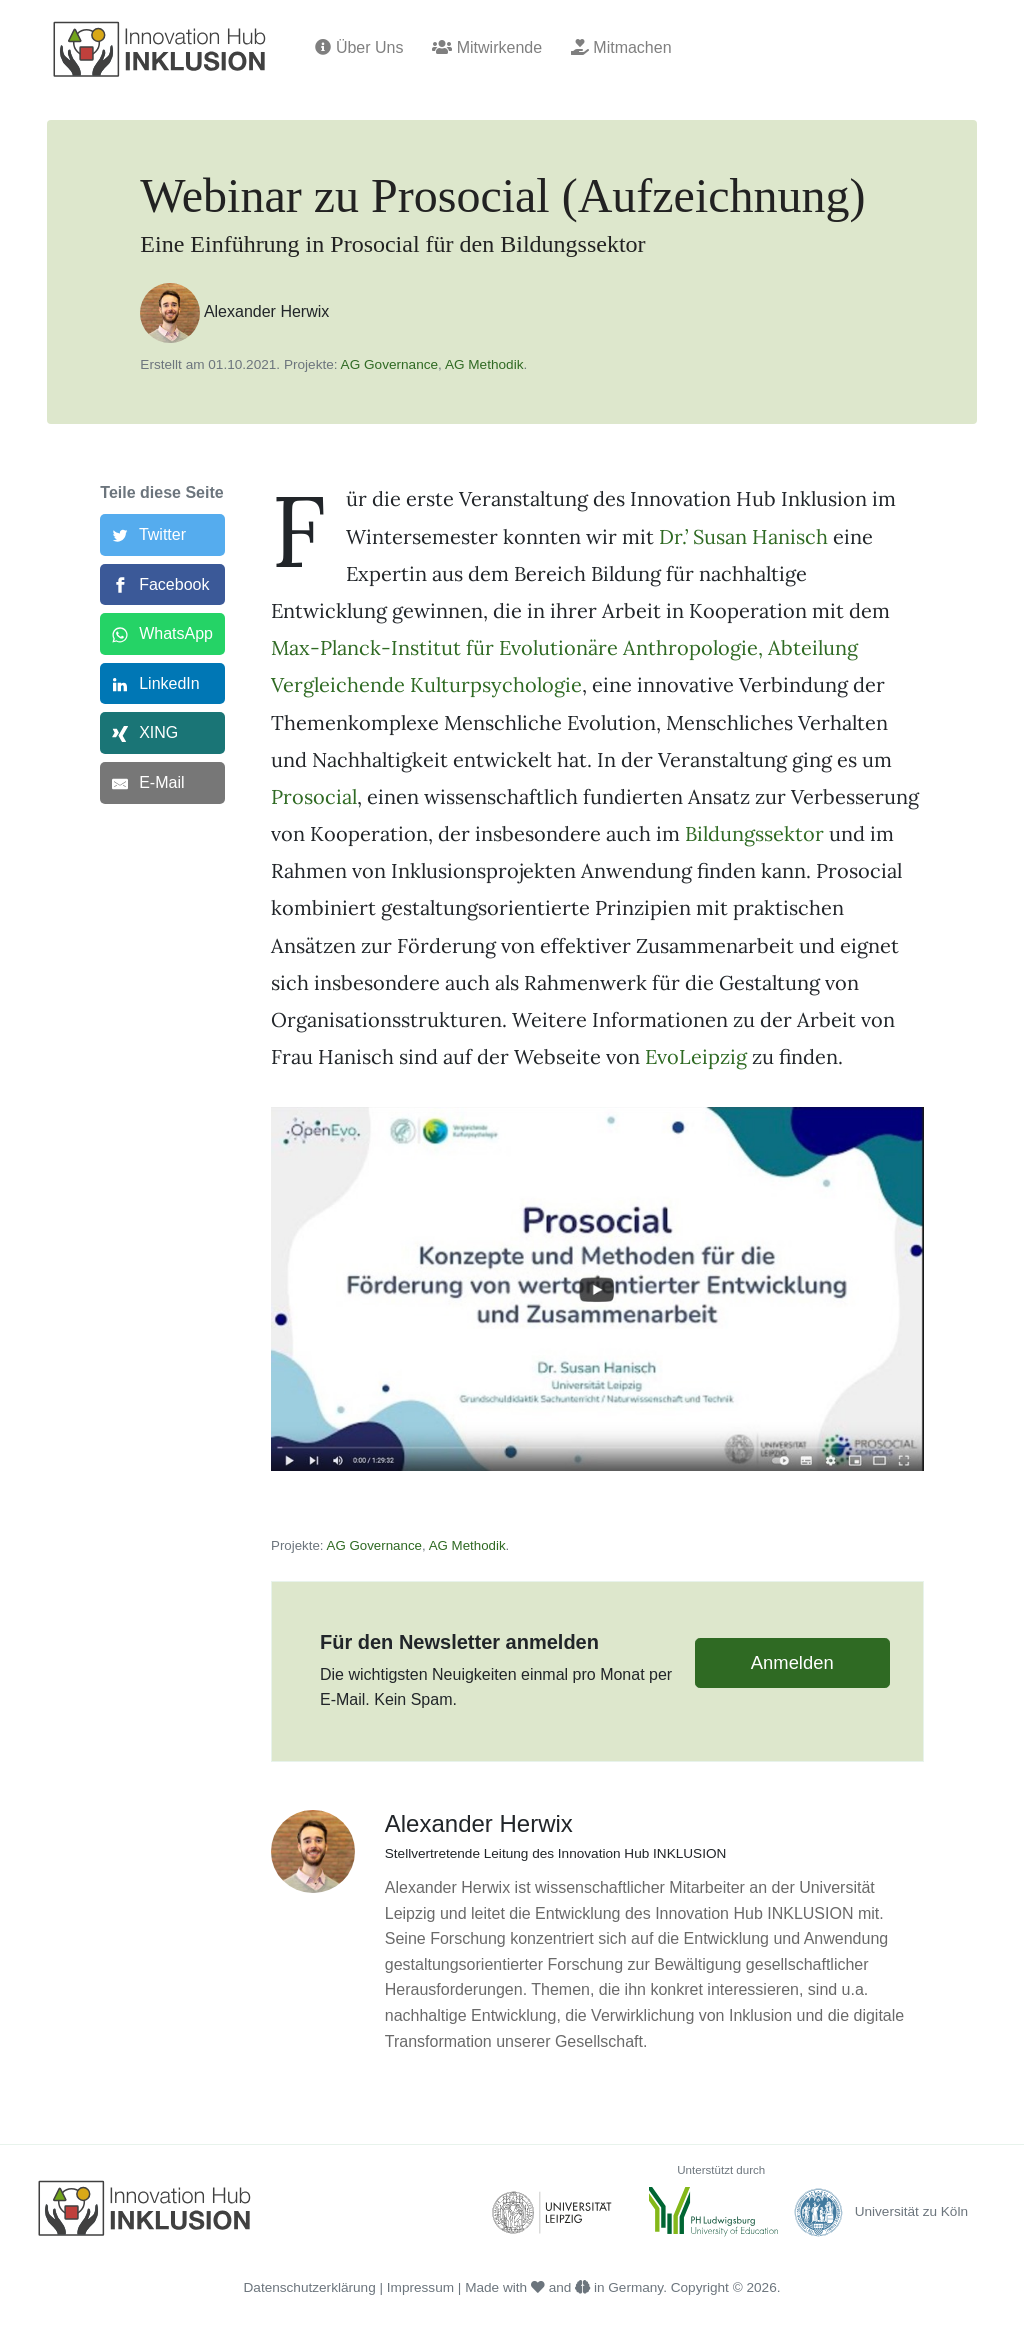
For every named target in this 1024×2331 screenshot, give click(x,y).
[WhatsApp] (162, 634)
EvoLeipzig (696, 1056)
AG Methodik (484, 364)
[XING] (162, 733)
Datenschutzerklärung (310, 2287)
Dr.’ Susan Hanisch (743, 536)
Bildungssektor (754, 833)
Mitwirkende (487, 47)
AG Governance (389, 364)
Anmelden (792, 1662)
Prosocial (314, 796)
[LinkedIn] (162, 684)
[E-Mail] (162, 783)
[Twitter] (162, 535)
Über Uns (359, 47)
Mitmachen (621, 47)
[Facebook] (162, 585)
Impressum (420, 2287)
